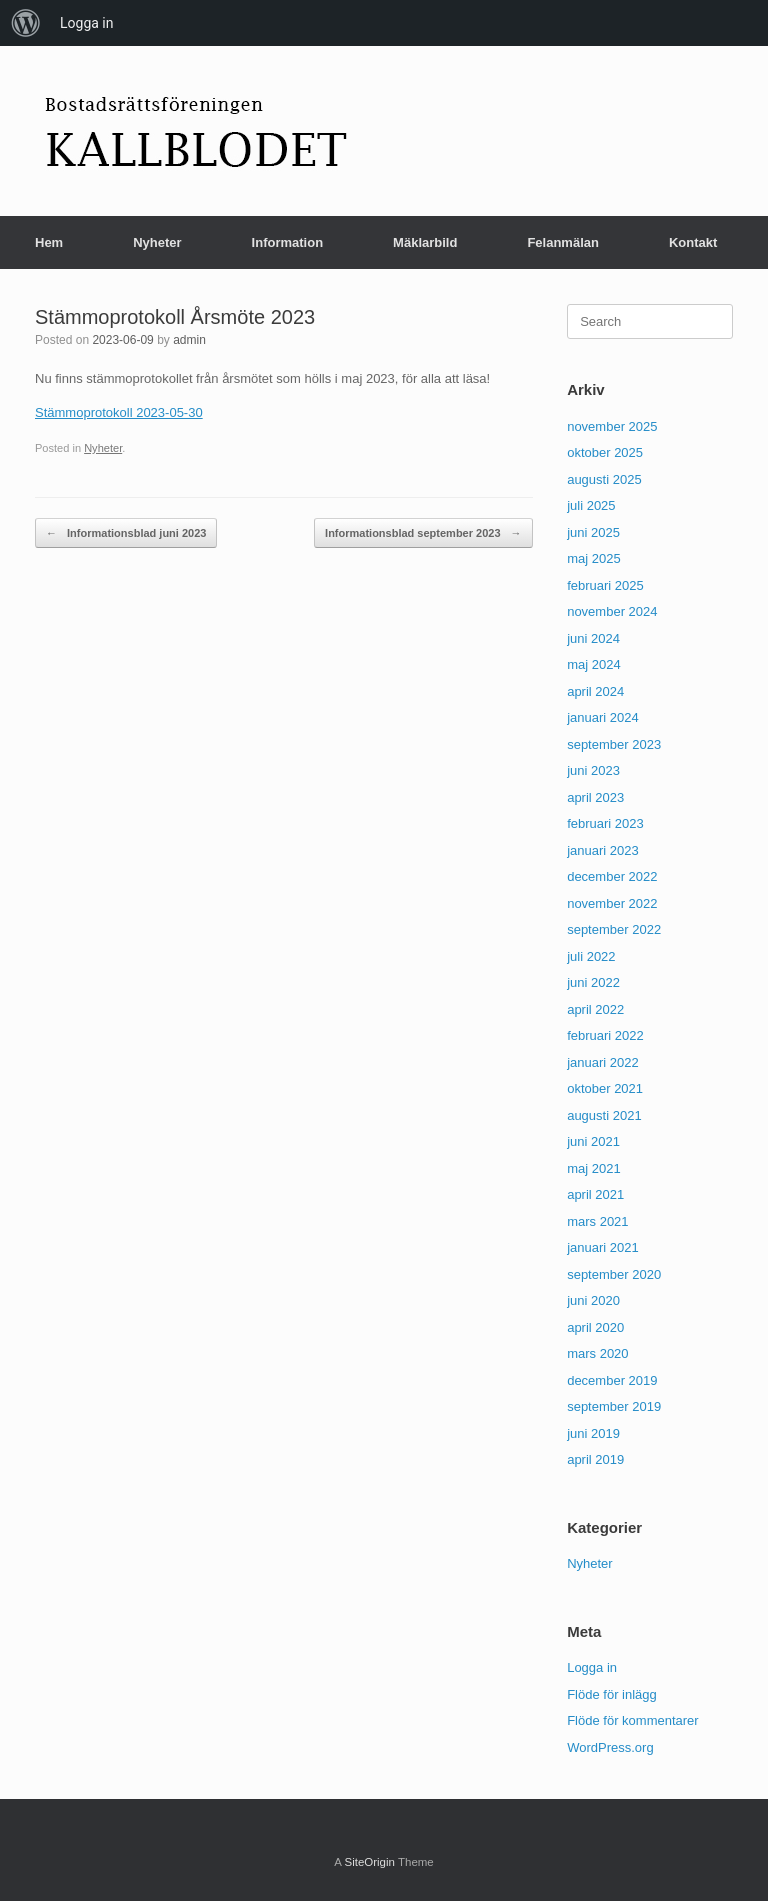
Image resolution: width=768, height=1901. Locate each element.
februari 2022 (605, 1035)
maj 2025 (593, 558)
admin (189, 340)
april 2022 (595, 1009)
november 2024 (612, 611)
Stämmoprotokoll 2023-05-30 (119, 412)
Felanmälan (563, 242)
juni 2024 (593, 638)
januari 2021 (603, 1247)
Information (288, 242)
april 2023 (595, 797)
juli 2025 (591, 505)
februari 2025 (605, 585)
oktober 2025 (605, 452)
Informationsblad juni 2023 (126, 533)
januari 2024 (603, 717)
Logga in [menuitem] (86, 23)
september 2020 (614, 1274)
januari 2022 (603, 1062)
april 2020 (595, 1327)
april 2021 (595, 1194)
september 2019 (614, 1406)
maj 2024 (593, 664)
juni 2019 (593, 1433)
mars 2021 (597, 1221)
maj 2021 (593, 1168)
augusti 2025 (604, 479)
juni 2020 (593, 1300)
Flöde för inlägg (612, 1694)
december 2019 (612, 1380)
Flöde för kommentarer (633, 1720)
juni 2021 (593, 1141)
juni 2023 (593, 770)
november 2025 (612, 426)
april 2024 (595, 691)
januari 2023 (603, 850)
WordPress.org (610, 1747)
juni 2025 (593, 532)
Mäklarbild (425, 242)
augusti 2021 (604, 1115)
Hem (49, 242)
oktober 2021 (605, 1088)
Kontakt (693, 242)
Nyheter (157, 242)
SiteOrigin (369, 1862)
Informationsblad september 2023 (423, 533)
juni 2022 (593, 982)
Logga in (592, 1667)
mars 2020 (597, 1353)
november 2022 (612, 903)
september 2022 (614, 929)
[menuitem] (26, 23)
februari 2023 (605, 823)
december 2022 (612, 876)
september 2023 (614, 744)
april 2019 (595, 1459)
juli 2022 (591, 956)
